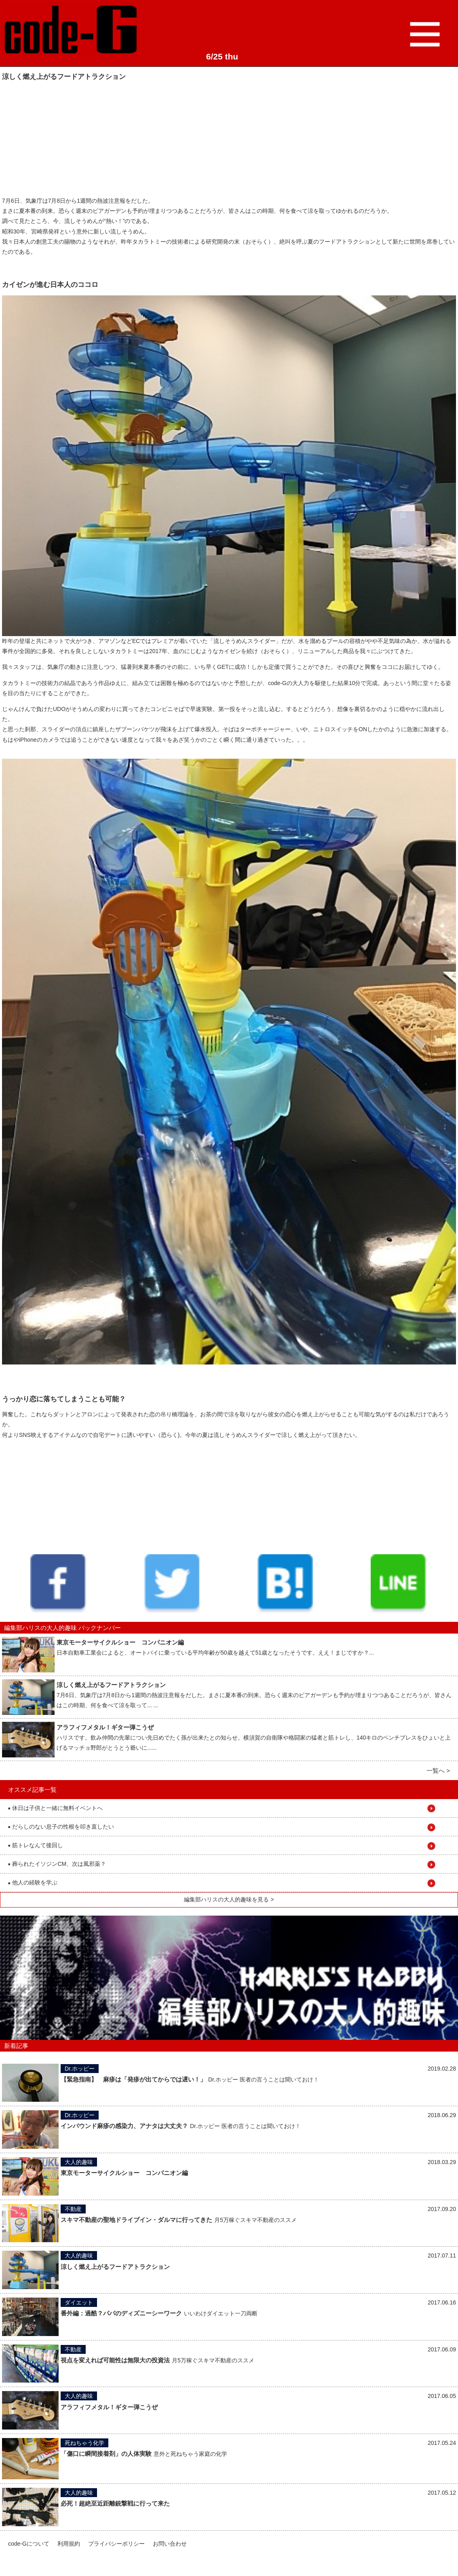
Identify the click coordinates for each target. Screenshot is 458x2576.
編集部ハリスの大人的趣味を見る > (229, 1899)
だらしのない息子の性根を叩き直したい (61, 1826)
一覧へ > (438, 1770)
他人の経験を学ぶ (32, 1882)
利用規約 (68, 2543)
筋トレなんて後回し (35, 1845)
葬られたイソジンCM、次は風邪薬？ (57, 1864)
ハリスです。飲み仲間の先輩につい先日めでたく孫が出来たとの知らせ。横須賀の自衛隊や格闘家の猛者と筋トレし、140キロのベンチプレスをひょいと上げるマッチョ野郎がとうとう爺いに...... (254, 1737)
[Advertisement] (62, 138)
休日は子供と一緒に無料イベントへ (55, 1808)
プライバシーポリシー (116, 2543)
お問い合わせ (170, 2543)
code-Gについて (28, 2543)
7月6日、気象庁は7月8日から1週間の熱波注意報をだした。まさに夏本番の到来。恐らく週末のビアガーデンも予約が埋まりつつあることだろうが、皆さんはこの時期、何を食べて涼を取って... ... (254, 1695)
